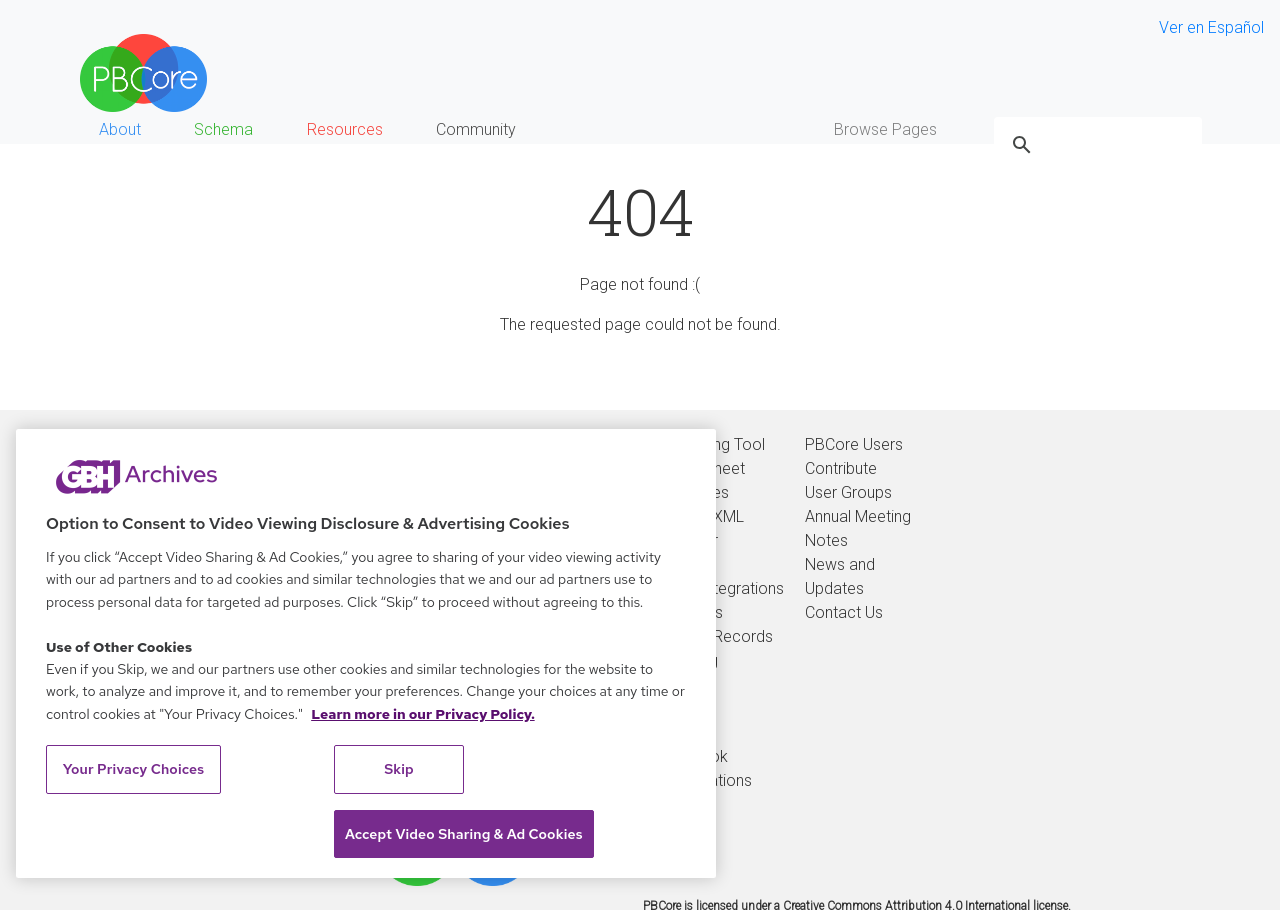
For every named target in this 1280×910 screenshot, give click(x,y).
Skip (399, 769)
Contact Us (844, 612)
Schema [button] (223, 129)
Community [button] (476, 129)
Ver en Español (1211, 27)
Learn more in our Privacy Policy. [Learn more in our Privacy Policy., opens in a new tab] (423, 714)
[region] (366, 653)
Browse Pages (885, 129)
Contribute (841, 468)
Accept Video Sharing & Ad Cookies (464, 834)
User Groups (848, 492)
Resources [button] (345, 129)
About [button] (120, 129)
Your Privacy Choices (134, 769)
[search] (1095, 145)
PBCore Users (854, 444)
